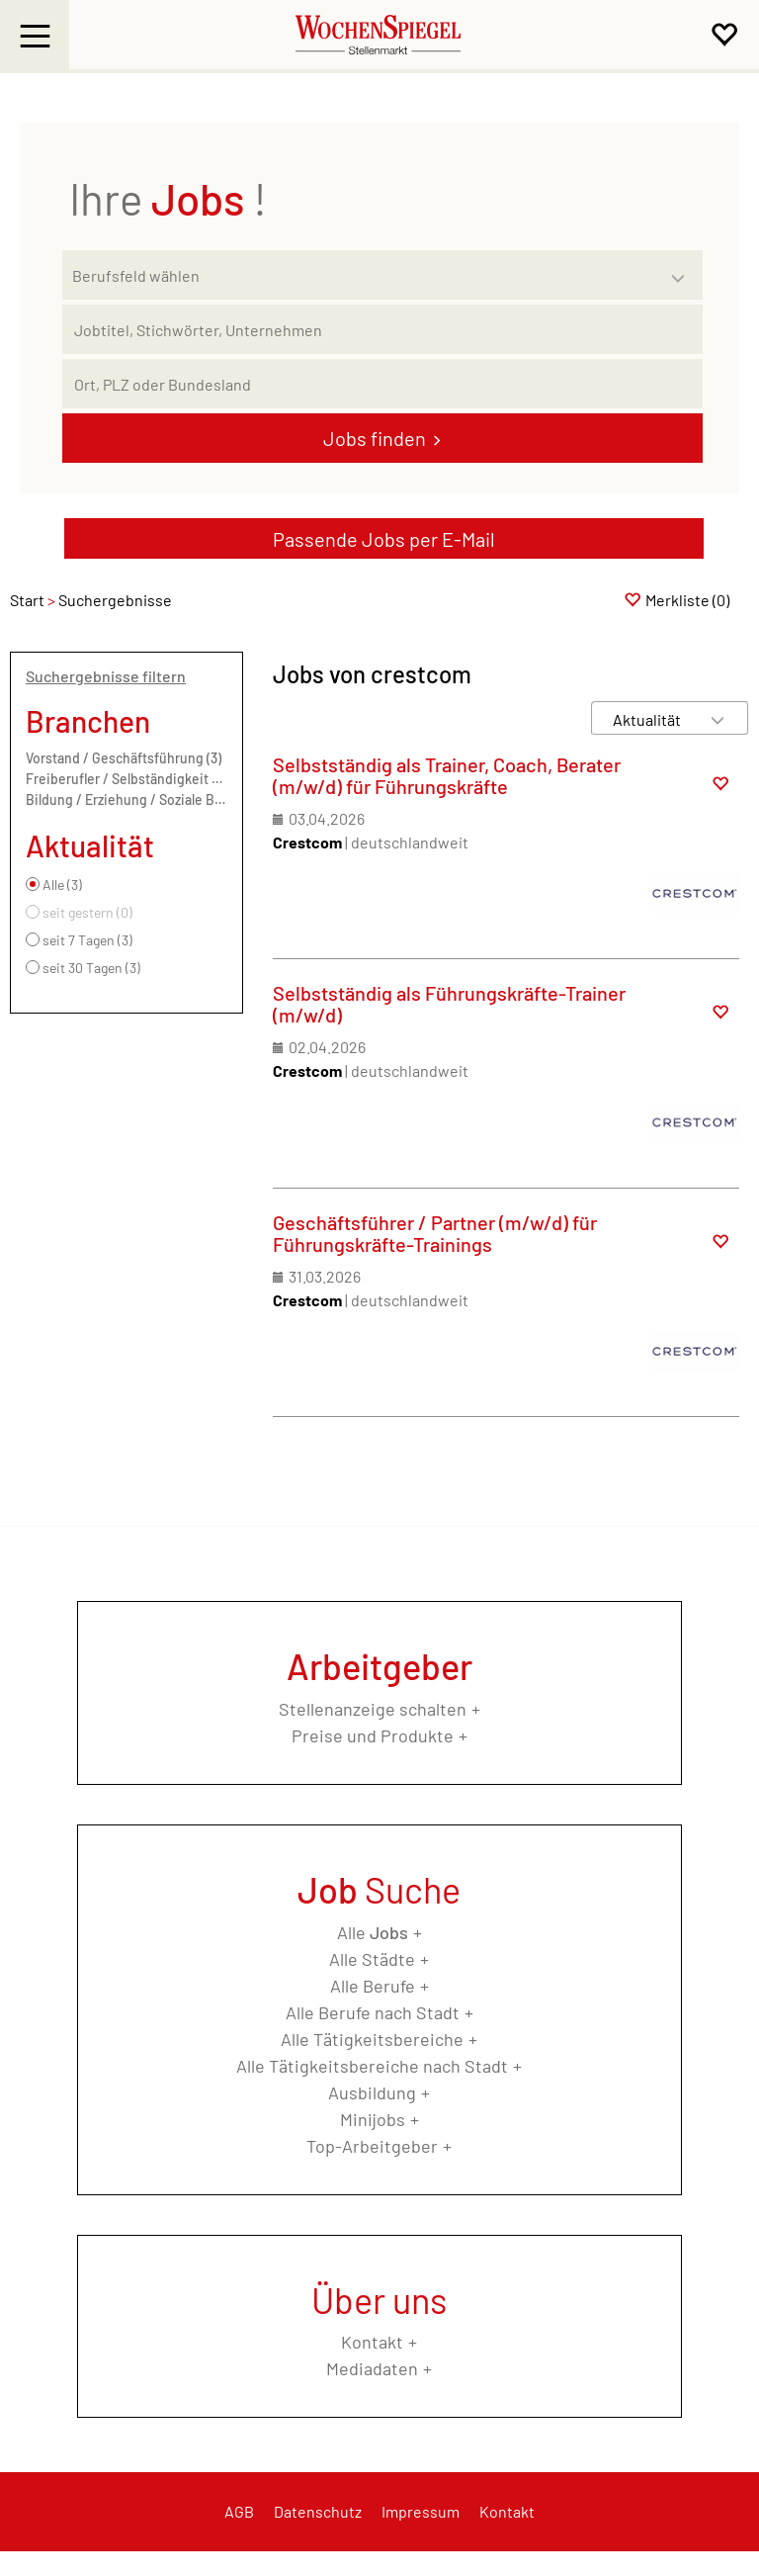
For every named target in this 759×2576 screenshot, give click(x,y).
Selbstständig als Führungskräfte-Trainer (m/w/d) (449, 1003)
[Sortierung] (650, 719)
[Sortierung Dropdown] (717, 719)
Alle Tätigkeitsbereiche (372, 2039)
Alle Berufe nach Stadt (373, 2012)
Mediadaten (372, 2368)
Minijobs (372, 2119)
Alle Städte (372, 1959)
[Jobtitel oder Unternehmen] (382, 329)
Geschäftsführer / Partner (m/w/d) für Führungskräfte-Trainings (435, 1233)
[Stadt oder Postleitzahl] (382, 383)
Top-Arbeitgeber (372, 2146)
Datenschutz (318, 2511)
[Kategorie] (362, 275)
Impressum (420, 2511)
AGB (239, 2511)
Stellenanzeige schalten (372, 1709)
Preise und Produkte (373, 1735)
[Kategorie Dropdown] (683, 270)
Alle (372, 1932)
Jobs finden (374, 438)
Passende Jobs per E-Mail (384, 539)
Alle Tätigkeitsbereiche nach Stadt (372, 2066)
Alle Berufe (372, 1986)
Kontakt (372, 2342)
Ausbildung (372, 2092)
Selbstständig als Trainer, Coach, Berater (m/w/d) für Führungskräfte (447, 775)
